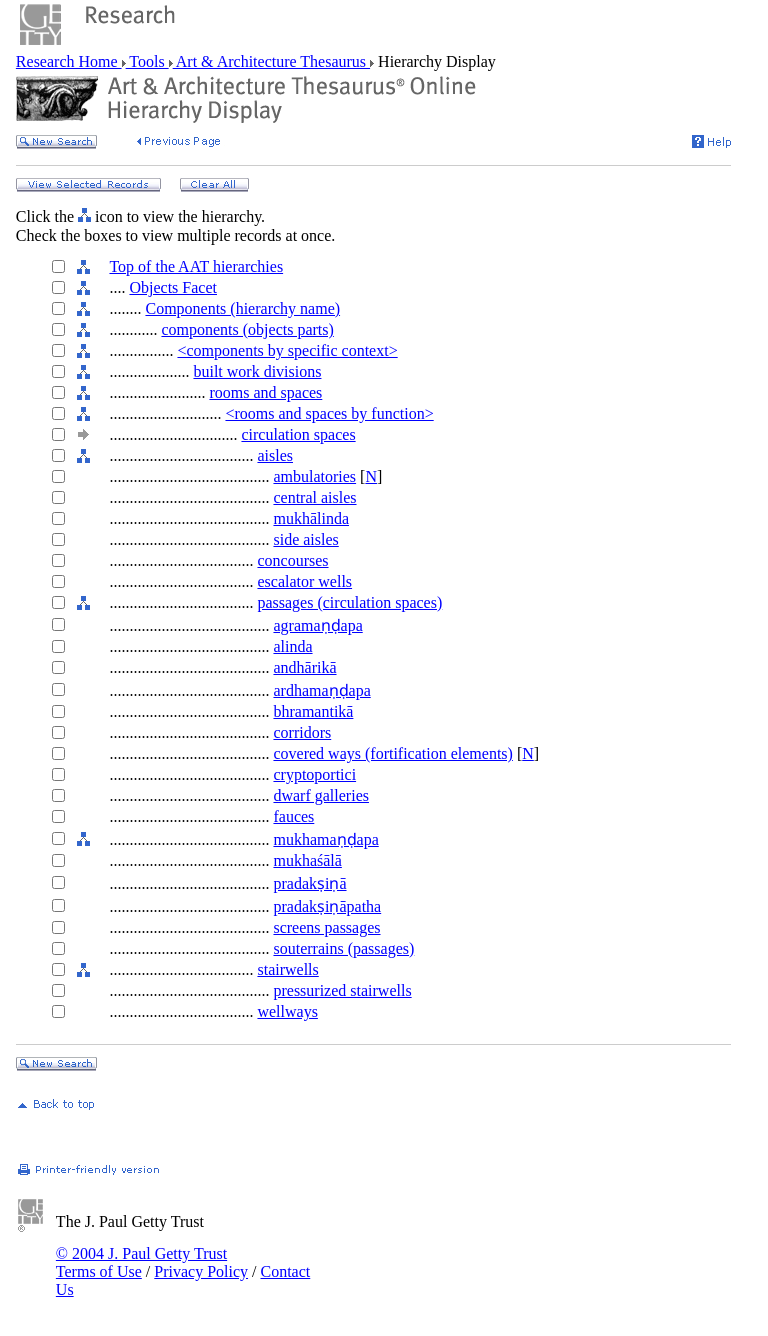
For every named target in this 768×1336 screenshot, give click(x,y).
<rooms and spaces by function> (329, 413)
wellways (287, 1011)
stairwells (287, 969)
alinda (292, 646)
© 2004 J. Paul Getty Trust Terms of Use (141, 1262)
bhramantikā (313, 711)
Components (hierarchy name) (242, 308)
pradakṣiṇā (309, 883)
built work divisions (257, 371)
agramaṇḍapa (317, 625)
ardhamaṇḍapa (321, 690)
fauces (293, 816)
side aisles (305, 539)
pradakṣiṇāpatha (327, 906)
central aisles (314, 497)
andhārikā (304, 667)
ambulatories (314, 476)
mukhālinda (311, 518)
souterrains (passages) (343, 948)
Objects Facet (173, 287)
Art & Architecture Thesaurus (271, 61)
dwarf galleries (321, 795)
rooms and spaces (265, 392)
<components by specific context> (287, 350)
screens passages (326, 927)
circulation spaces (298, 434)
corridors (302, 732)
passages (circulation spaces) (349, 602)
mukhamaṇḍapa (325, 839)
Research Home (69, 61)
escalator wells (304, 581)
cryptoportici (314, 774)
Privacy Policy (201, 1271)
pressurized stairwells (342, 990)
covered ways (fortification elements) (392, 753)
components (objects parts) (247, 329)
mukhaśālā (307, 860)
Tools (147, 61)
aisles (275, 455)
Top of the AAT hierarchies (196, 266)
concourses (292, 560)
